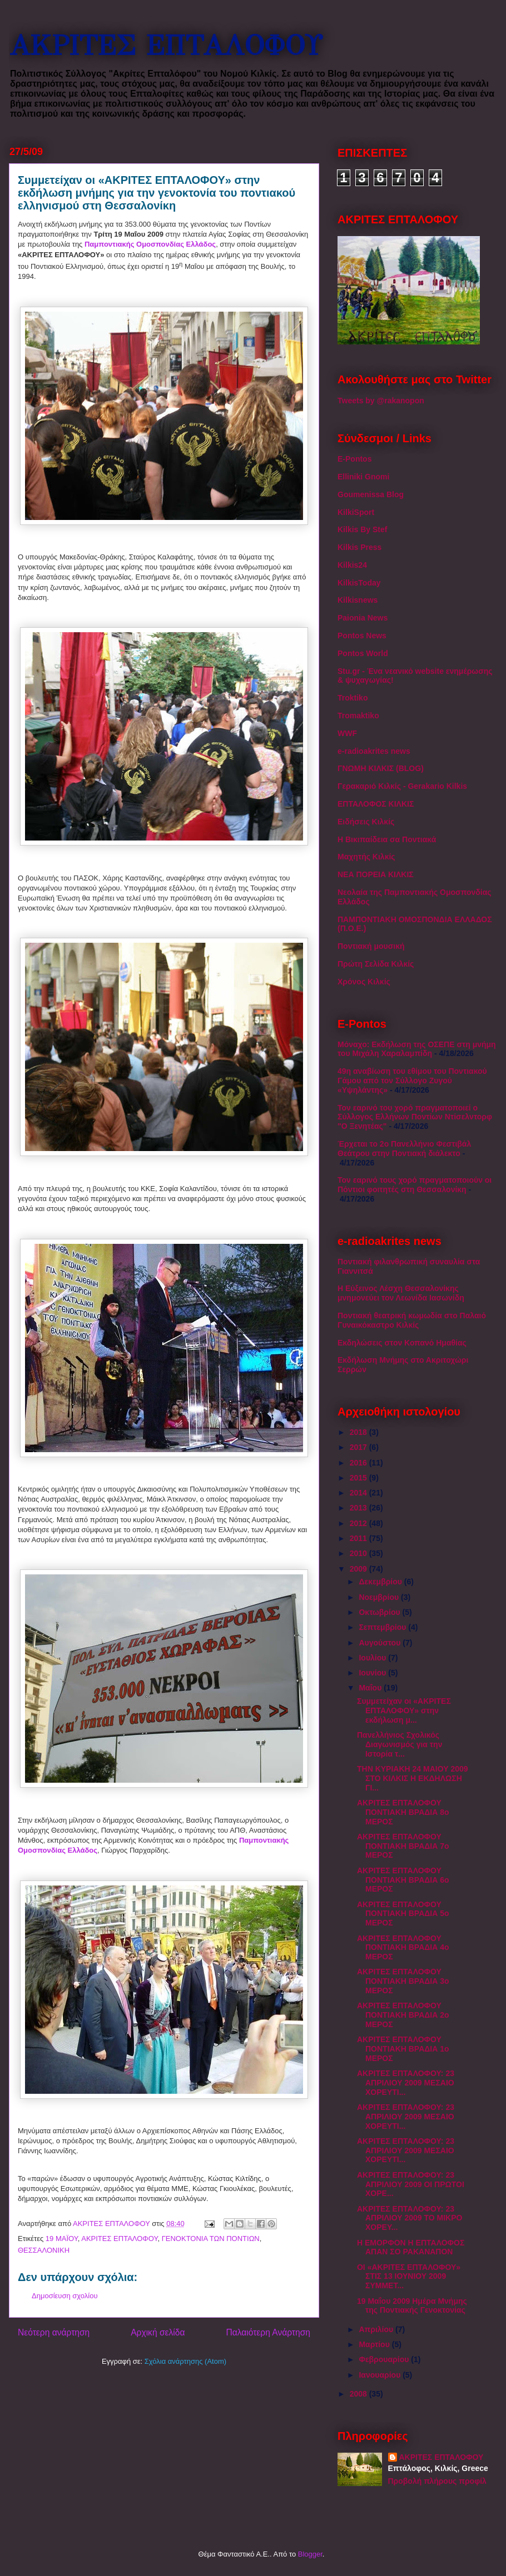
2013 (359, 1507)
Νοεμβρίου (380, 1597)
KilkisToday (359, 582)
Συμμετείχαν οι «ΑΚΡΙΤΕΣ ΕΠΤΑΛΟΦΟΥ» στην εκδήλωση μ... (404, 1710)
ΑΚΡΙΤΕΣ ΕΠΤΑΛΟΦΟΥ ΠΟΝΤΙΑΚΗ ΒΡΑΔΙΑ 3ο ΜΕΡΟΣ (403, 1981)
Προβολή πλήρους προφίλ (437, 2481)
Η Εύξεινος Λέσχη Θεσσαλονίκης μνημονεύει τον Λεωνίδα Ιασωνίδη (401, 1293)
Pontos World (363, 653)
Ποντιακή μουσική (371, 946)
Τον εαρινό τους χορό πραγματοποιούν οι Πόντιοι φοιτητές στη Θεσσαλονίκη (415, 1185)
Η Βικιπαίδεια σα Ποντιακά (387, 839)
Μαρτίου (375, 2344)
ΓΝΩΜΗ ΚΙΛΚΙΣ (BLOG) (381, 768)
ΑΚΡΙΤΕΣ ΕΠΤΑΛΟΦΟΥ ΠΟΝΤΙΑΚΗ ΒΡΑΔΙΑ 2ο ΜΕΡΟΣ (403, 2015)
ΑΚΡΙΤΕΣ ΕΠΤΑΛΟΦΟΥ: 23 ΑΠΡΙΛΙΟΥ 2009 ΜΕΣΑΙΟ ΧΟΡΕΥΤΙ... (405, 2083)
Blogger (310, 2554)
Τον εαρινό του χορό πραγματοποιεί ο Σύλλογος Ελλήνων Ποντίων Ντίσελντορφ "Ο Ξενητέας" (415, 1117)
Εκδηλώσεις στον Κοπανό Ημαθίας (402, 1342)
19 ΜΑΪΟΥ (62, 2238)
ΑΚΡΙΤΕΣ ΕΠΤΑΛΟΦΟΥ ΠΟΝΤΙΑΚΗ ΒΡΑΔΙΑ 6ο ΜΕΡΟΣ (403, 1880)
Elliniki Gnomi (363, 476)
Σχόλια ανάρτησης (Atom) (185, 2361)
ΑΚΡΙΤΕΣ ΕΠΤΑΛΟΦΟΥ (165, 46)
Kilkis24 (352, 565)
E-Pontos (354, 458)
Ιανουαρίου (381, 2374)
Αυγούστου (381, 1642)
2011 (359, 1538)
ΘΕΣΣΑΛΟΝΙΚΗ (44, 2250)
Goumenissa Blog (371, 494)
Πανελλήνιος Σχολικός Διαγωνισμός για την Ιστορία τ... (399, 1744)
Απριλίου (377, 2329)
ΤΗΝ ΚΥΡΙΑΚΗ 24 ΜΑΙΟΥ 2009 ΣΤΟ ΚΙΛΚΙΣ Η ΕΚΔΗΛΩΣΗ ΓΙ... (412, 1778)
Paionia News (363, 617)
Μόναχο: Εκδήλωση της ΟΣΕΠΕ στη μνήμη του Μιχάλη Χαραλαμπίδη (417, 1049)
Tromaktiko (358, 715)
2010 (359, 1553)
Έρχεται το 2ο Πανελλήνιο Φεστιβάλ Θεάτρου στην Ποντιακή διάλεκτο (404, 1148)
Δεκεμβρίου (381, 1581)
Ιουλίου (373, 1657)
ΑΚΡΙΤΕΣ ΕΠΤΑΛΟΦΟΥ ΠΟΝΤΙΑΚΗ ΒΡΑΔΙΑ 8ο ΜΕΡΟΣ (403, 1812)
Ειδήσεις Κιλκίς (366, 821)
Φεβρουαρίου (385, 2359)
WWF (347, 733)
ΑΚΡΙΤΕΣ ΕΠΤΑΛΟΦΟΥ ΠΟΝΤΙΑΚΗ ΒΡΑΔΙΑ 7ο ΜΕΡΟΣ (403, 1846)
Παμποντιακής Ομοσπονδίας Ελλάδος (150, 244)
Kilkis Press (359, 547)
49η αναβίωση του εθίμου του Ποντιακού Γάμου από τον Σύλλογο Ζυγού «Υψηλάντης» (412, 1080)
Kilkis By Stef (362, 529)
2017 (359, 1447)
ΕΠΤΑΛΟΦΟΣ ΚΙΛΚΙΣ (376, 803)
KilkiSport (356, 512)
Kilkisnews (358, 600)
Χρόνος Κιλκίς (364, 981)
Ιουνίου (373, 1672)
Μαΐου (371, 1687)
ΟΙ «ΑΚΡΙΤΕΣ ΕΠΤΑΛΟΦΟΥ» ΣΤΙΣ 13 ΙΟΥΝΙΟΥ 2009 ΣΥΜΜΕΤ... (408, 2276)
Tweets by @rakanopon (381, 400)
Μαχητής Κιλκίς (366, 856)
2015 (359, 1477)
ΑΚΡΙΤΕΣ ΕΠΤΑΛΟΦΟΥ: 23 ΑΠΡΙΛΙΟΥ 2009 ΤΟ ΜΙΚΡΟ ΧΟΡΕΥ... (409, 2218)
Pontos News (362, 635)
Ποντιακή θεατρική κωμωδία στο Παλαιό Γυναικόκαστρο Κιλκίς (412, 1320)
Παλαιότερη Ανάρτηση (268, 2332)
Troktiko (353, 697)
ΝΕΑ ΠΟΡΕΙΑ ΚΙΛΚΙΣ (376, 874)
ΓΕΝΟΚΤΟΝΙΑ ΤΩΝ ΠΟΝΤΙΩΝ (211, 2238)
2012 (359, 1523)
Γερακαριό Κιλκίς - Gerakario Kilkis (402, 786)
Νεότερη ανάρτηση (54, 2332)
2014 (359, 1492)
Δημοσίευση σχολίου (65, 2296)
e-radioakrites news (374, 751)
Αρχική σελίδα (158, 2332)
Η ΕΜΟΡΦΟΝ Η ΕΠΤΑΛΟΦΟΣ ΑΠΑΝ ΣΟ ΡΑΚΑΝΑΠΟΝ (410, 2247)
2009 (359, 1568)
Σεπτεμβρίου (383, 1627)
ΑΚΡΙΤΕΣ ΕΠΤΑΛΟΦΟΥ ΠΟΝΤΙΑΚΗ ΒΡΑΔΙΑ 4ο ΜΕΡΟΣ (403, 1948)
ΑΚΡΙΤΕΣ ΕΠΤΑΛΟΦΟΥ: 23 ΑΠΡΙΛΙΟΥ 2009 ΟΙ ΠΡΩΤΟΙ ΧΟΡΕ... (410, 2184)
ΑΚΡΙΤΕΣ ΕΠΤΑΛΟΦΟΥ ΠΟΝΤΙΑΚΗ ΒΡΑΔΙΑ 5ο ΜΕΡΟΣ (403, 1914)
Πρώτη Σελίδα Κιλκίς (376, 963)
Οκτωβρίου (380, 1612)
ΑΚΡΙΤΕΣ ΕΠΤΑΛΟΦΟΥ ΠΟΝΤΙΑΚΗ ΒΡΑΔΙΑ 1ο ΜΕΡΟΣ (403, 2049)
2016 (359, 1462)
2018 (359, 1432)
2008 (359, 2393)
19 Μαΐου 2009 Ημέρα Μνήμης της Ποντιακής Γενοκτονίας (412, 2306)
